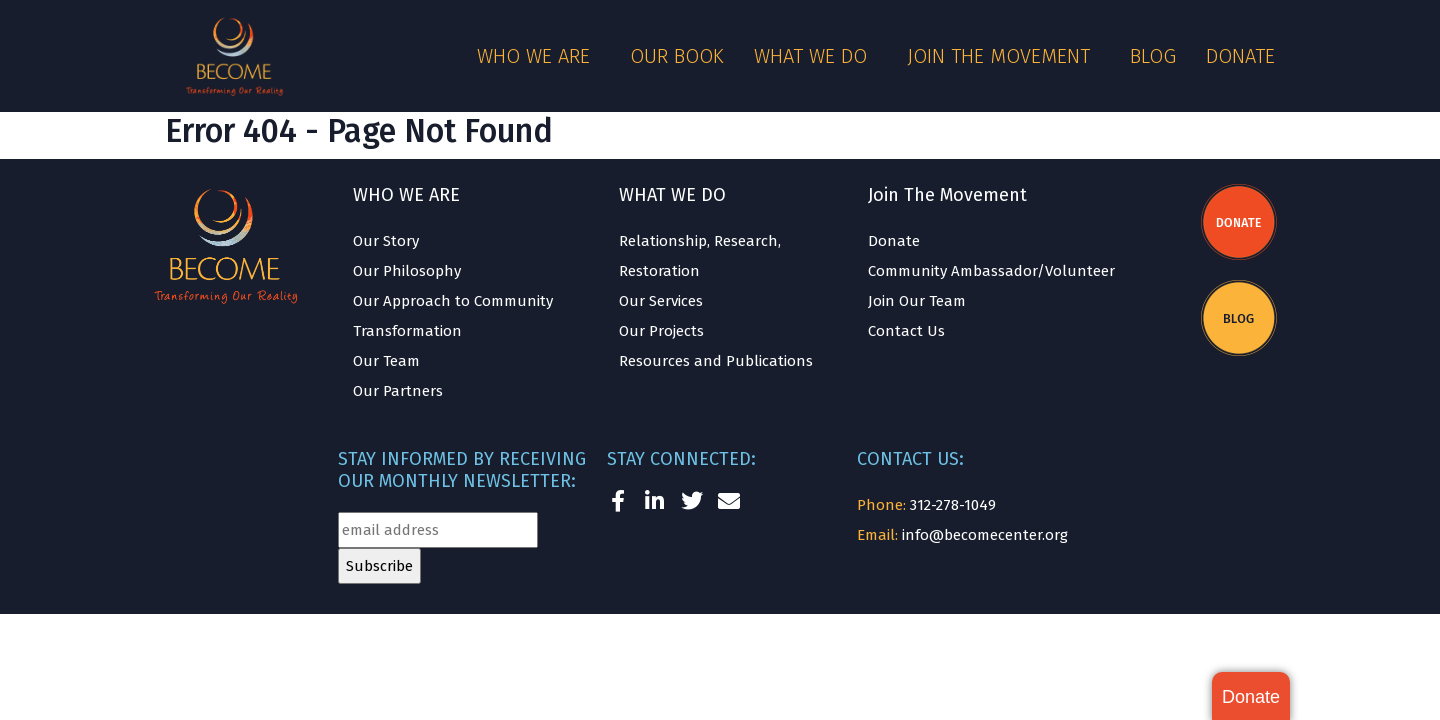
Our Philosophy (407, 271)
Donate (1240, 56)
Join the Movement (1003, 56)
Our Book (677, 56)
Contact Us (906, 331)
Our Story (386, 241)
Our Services (661, 301)
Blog (1153, 56)
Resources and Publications (716, 361)
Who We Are (538, 56)
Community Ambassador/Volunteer (991, 271)
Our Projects (661, 331)
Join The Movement (947, 195)
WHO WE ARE (406, 195)
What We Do (815, 56)
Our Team (386, 361)
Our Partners (398, 391)
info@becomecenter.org (985, 535)
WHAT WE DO (672, 195)
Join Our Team (917, 301)
